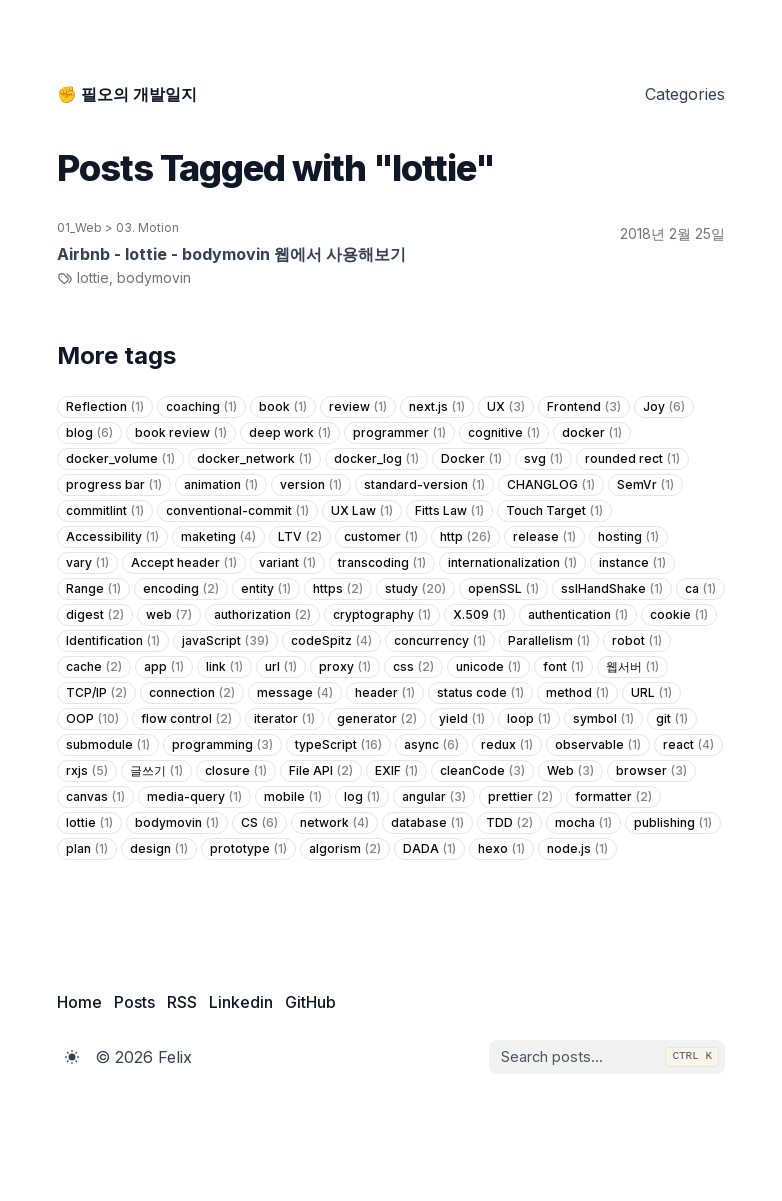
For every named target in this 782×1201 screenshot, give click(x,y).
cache (94, 667)
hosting (628, 537)
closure (236, 771)
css (413, 667)
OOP (92, 719)
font (563, 667)
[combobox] (597, 1057)
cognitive (504, 433)
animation (221, 485)
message (295, 693)
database (427, 823)
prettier (520, 797)
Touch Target (554, 511)
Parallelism (549, 641)
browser (651, 771)
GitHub (310, 1002)
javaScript (225, 641)
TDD (509, 823)
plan (87, 849)
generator (377, 719)
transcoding (382, 563)
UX (506, 407)
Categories (685, 94)
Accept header (184, 563)
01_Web (79, 227)
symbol (603, 719)
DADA (429, 849)
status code (480, 693)
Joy (664, 407)
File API (321, 771)
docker (592, 433)
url (281, 667)
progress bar (114, 485)
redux (507, 745)
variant (287, 563)
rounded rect (632, 459)
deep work (290, 433)
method (577, 693)
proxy (345, 667)
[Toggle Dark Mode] (72, 1057)
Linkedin (241, 1002)
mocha (583, 823)
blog (89, 433)
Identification (113, 641)
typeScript (338, 745)
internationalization (512, 563)
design (159, 849)
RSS (182, 1002)
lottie (89, 823)
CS (259, 823)
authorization (262, 615)
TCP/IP (96, 693)
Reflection (105, 407)
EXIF (396, 771)
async (431, 745)
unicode (488, 667)
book (283, 407)
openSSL (503, 589)
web (169, 615)
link (224, 667)
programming (222, 745)
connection (192, 693)
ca (700, 589)
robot (637, 641)
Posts (134, 1002)
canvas (95, 797)
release (544, 537)
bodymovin (177, 823)
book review (181, 433)
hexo (501, 849)
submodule (108, 745)
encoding (181, 589)
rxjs (87, 771)
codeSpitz (331, 641)
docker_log (376, 459)
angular (434, 797)
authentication (578, 615)
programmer (399, 433)
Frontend (584, 407)
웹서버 (632, 667)
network (334, 823)
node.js (577, 849)
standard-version (424, 485)
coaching (201, 407)
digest (95, 615)
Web (570, 771)
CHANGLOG (551, 485)
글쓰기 (156, 771)
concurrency (440, 641)
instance (632, 563)
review (358, 407)
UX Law (362, 511)
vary (87, 563)
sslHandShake (612, 589)
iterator (284, 719)
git (672, 719)
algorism (345, 849)
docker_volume (120, 459)
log (362, 797)
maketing (218, 537)
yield (462, 719)
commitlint (105, 511)
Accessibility (112, 537)
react (688, 745)
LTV (300, 537)
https (338, 589)
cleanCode (482, 771)
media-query (194, 797)
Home (79, 1002)
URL (651, 693)
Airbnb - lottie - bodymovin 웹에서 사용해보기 (231, 254)
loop (529, 719)
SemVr (645, 485)
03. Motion (147, 227)
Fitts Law (449, 511)
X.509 (479, 615)
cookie (679, 615)
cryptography (382, 615)
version (311, 485)
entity (266, 589)
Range (93, 589)
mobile (293, 797)
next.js (437, 407)
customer (381, 537)
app (164, 667)
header (385, 693)
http (465, 537)
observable (598, 745)
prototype (248, 849)
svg (543, 459)
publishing (673, 823)
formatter (613, 797)
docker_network (254, 459)
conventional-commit (237, 511)
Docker (471, 459)
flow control (186, 719)
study (415, 589)
